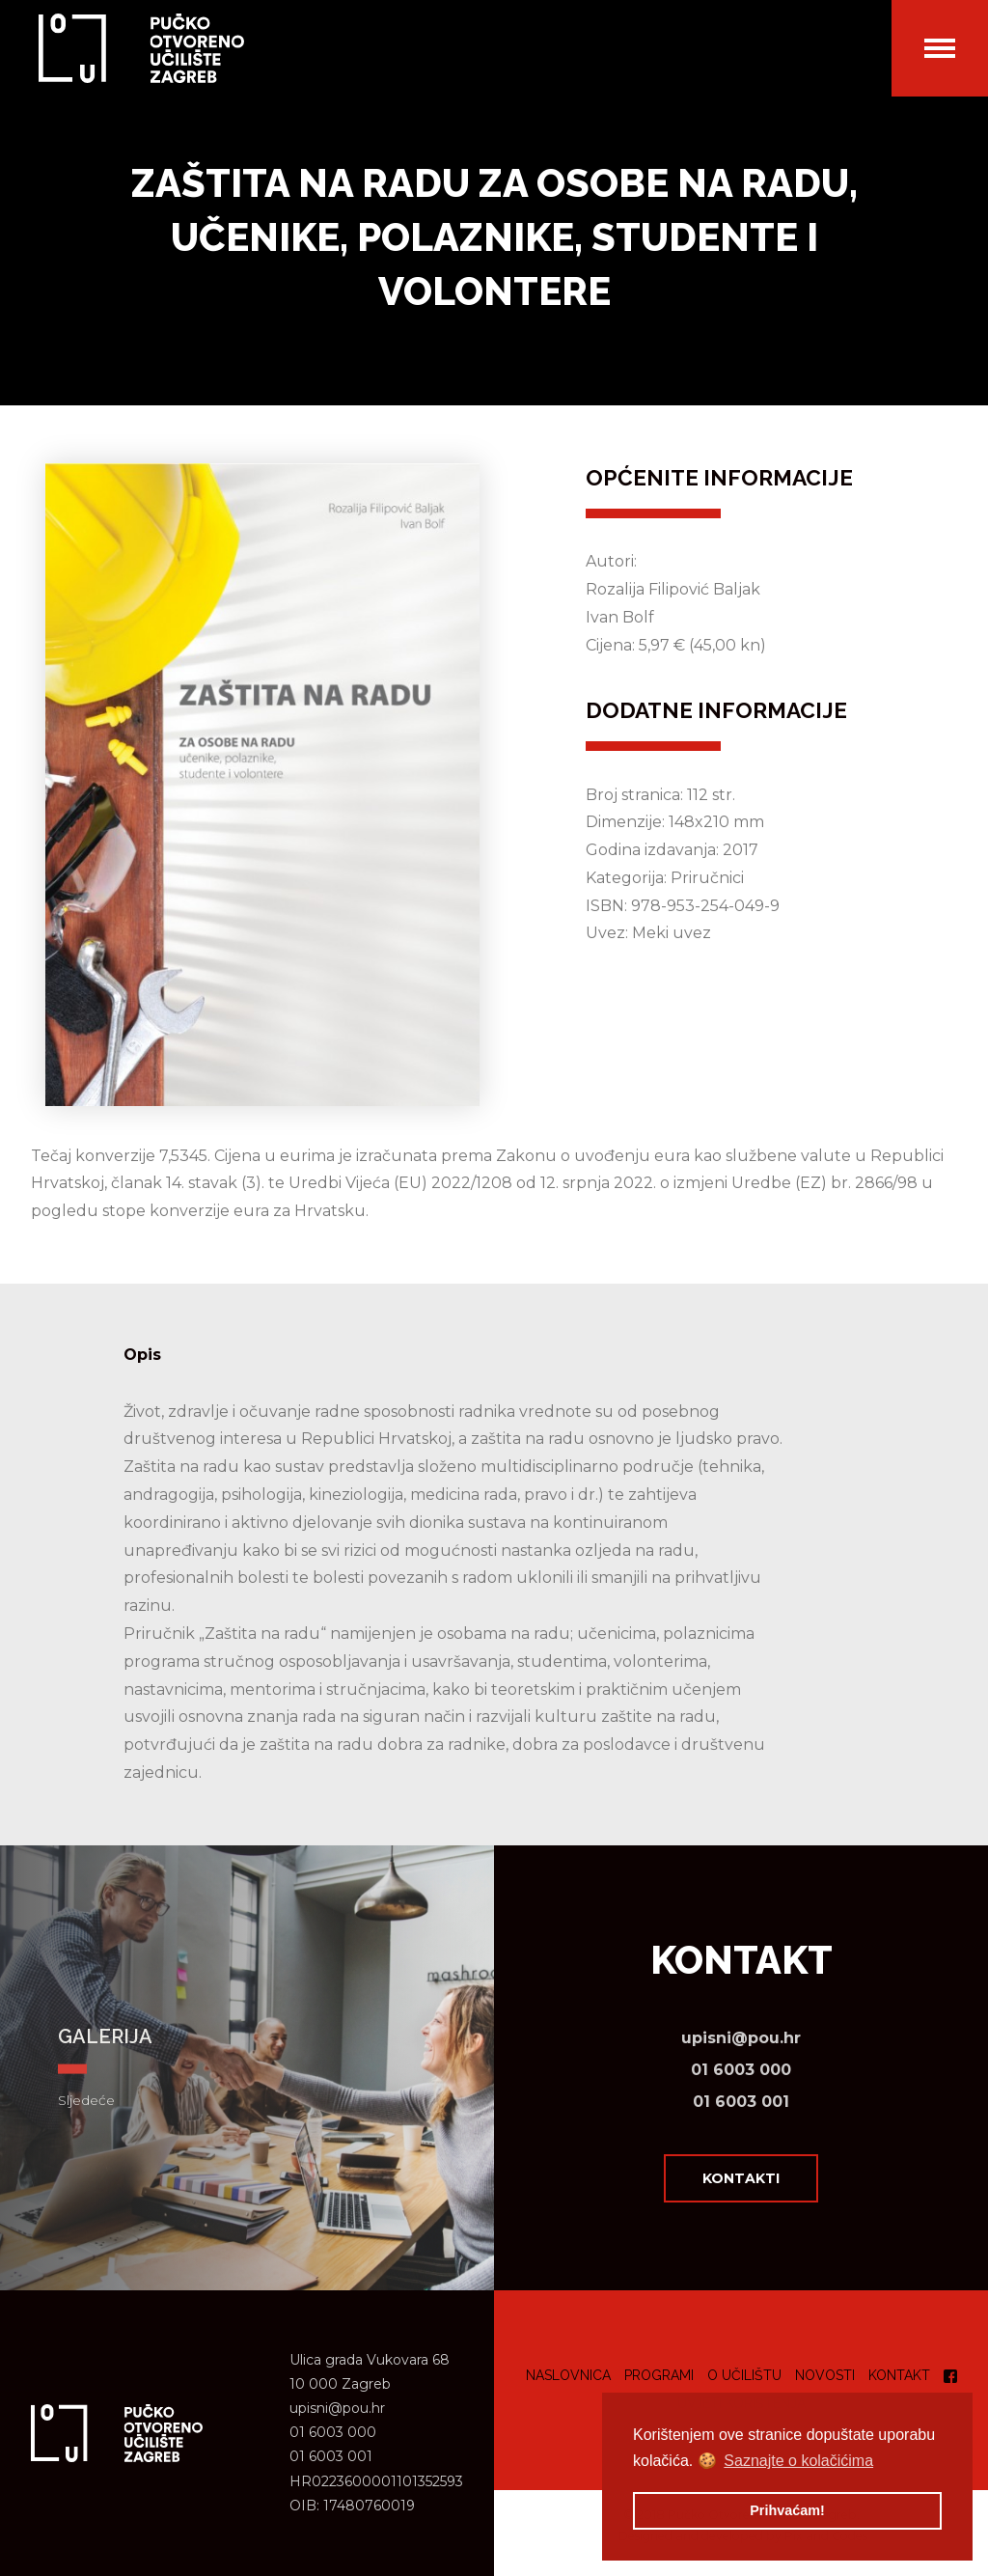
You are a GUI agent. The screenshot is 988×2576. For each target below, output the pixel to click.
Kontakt (899, 2375)
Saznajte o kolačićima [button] (798, 2460)
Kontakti (741, 2178)
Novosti (825, 2375)
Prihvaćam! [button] (787, 2510)
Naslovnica (568, 2375)
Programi (659, 2375)
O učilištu (744, 2375)
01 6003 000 (741, 2070)
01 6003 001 (741, 2101)
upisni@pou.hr (741, 2038)
